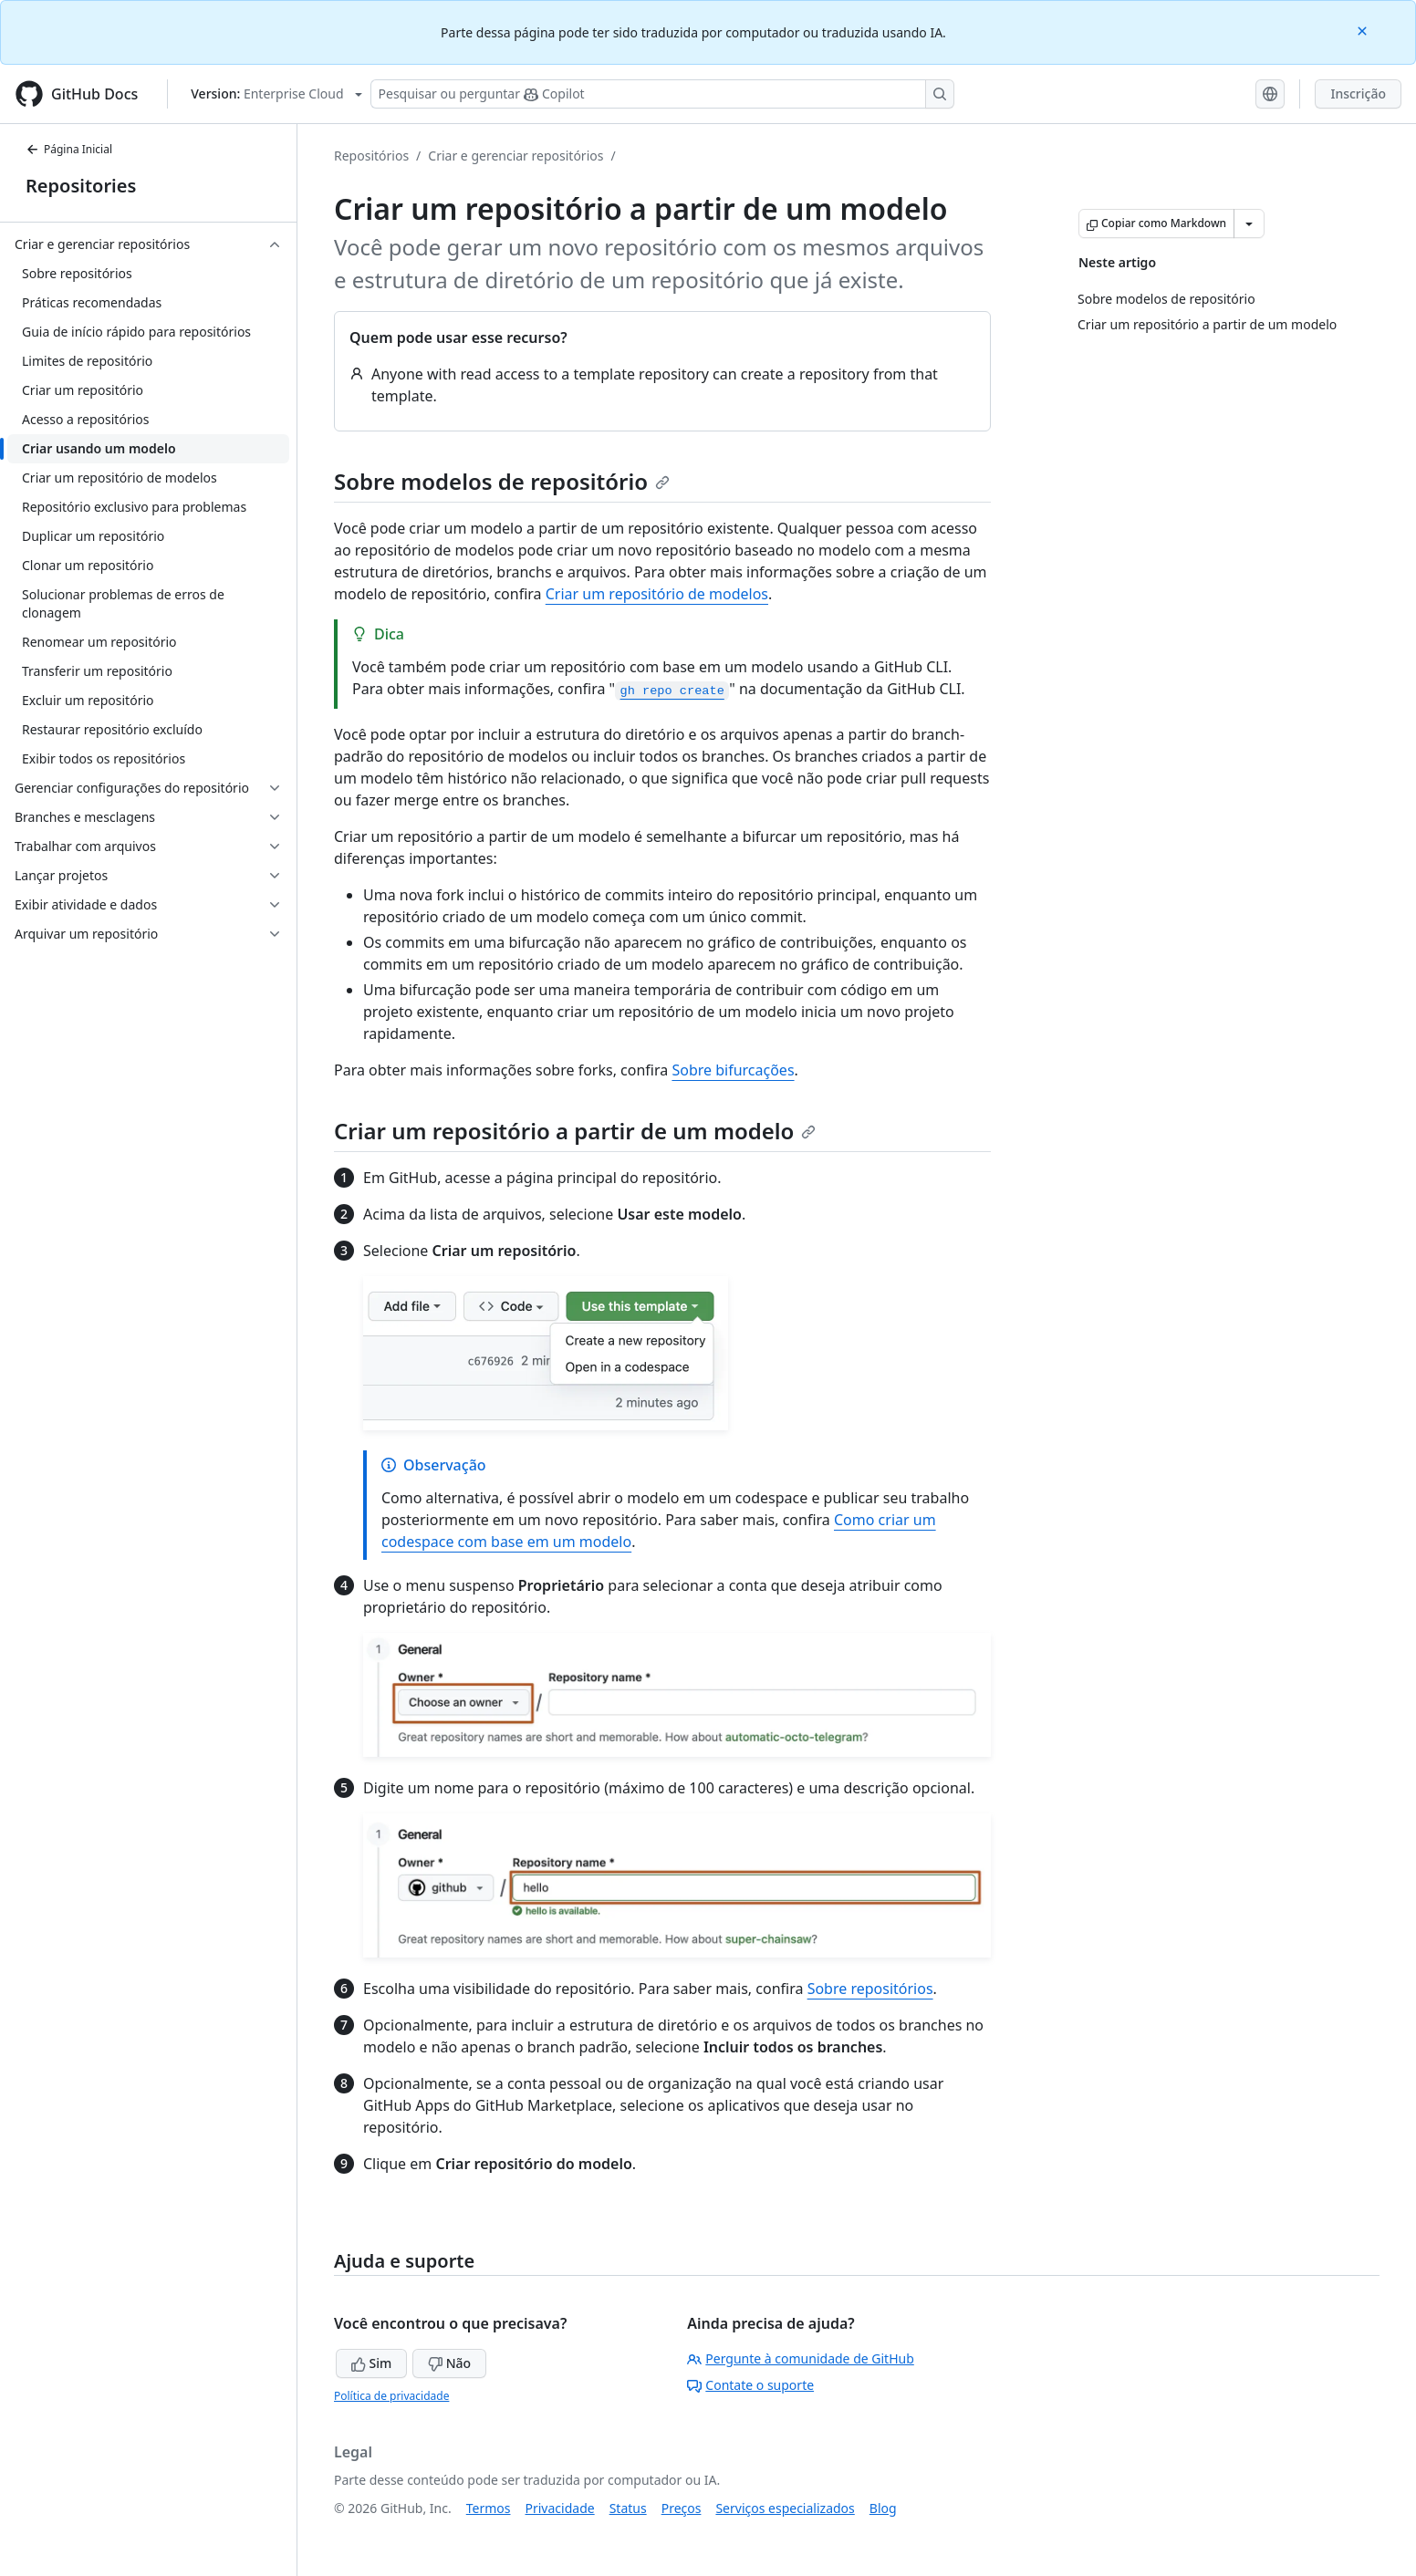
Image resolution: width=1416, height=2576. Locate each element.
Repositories (81, 185)
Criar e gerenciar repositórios (515, 155)
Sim (371, 2363)
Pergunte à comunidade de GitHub (800, 2358)
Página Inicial (69, 149)
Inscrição (1358, 93)
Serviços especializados (784, 2508)
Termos (488, 2508)
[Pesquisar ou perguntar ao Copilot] (662, 94)
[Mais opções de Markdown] (1249, 223)
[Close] (1364, 29)
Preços (681, 2508)
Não (449, 2363)
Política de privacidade (391, 2396)
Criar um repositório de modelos (657, 594)
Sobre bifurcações (733, 1070)
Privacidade (560, 2508)
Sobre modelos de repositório (502, 481)
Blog (883, 2508)
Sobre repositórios (870, 1989)
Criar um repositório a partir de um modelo (575, 1131)
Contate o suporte (750, 2385)
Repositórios (371, 155)
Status (628, 2508)
